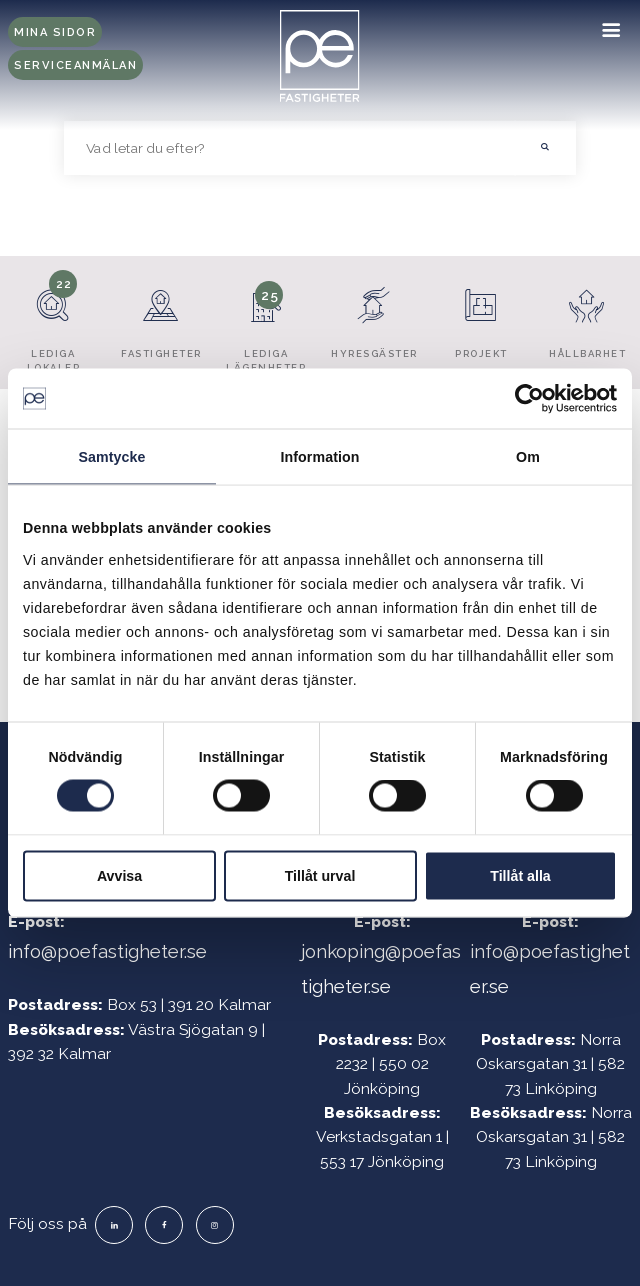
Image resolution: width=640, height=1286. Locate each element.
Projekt (481, 315)
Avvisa (119, 875)
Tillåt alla (520, 875)
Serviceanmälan (75, 65)
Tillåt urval (320, 875)
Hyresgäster (374, 315)
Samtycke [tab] (111, 457)
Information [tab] (319, 457)
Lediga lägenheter (266, 322)
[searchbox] (290, 148)
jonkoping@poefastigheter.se (381, 968)
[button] (545, 148)
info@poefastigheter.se (107, 951)
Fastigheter (161, 315)
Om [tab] (528, 457)
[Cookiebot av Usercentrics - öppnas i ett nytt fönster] (529, 399)
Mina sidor (55, 32)
